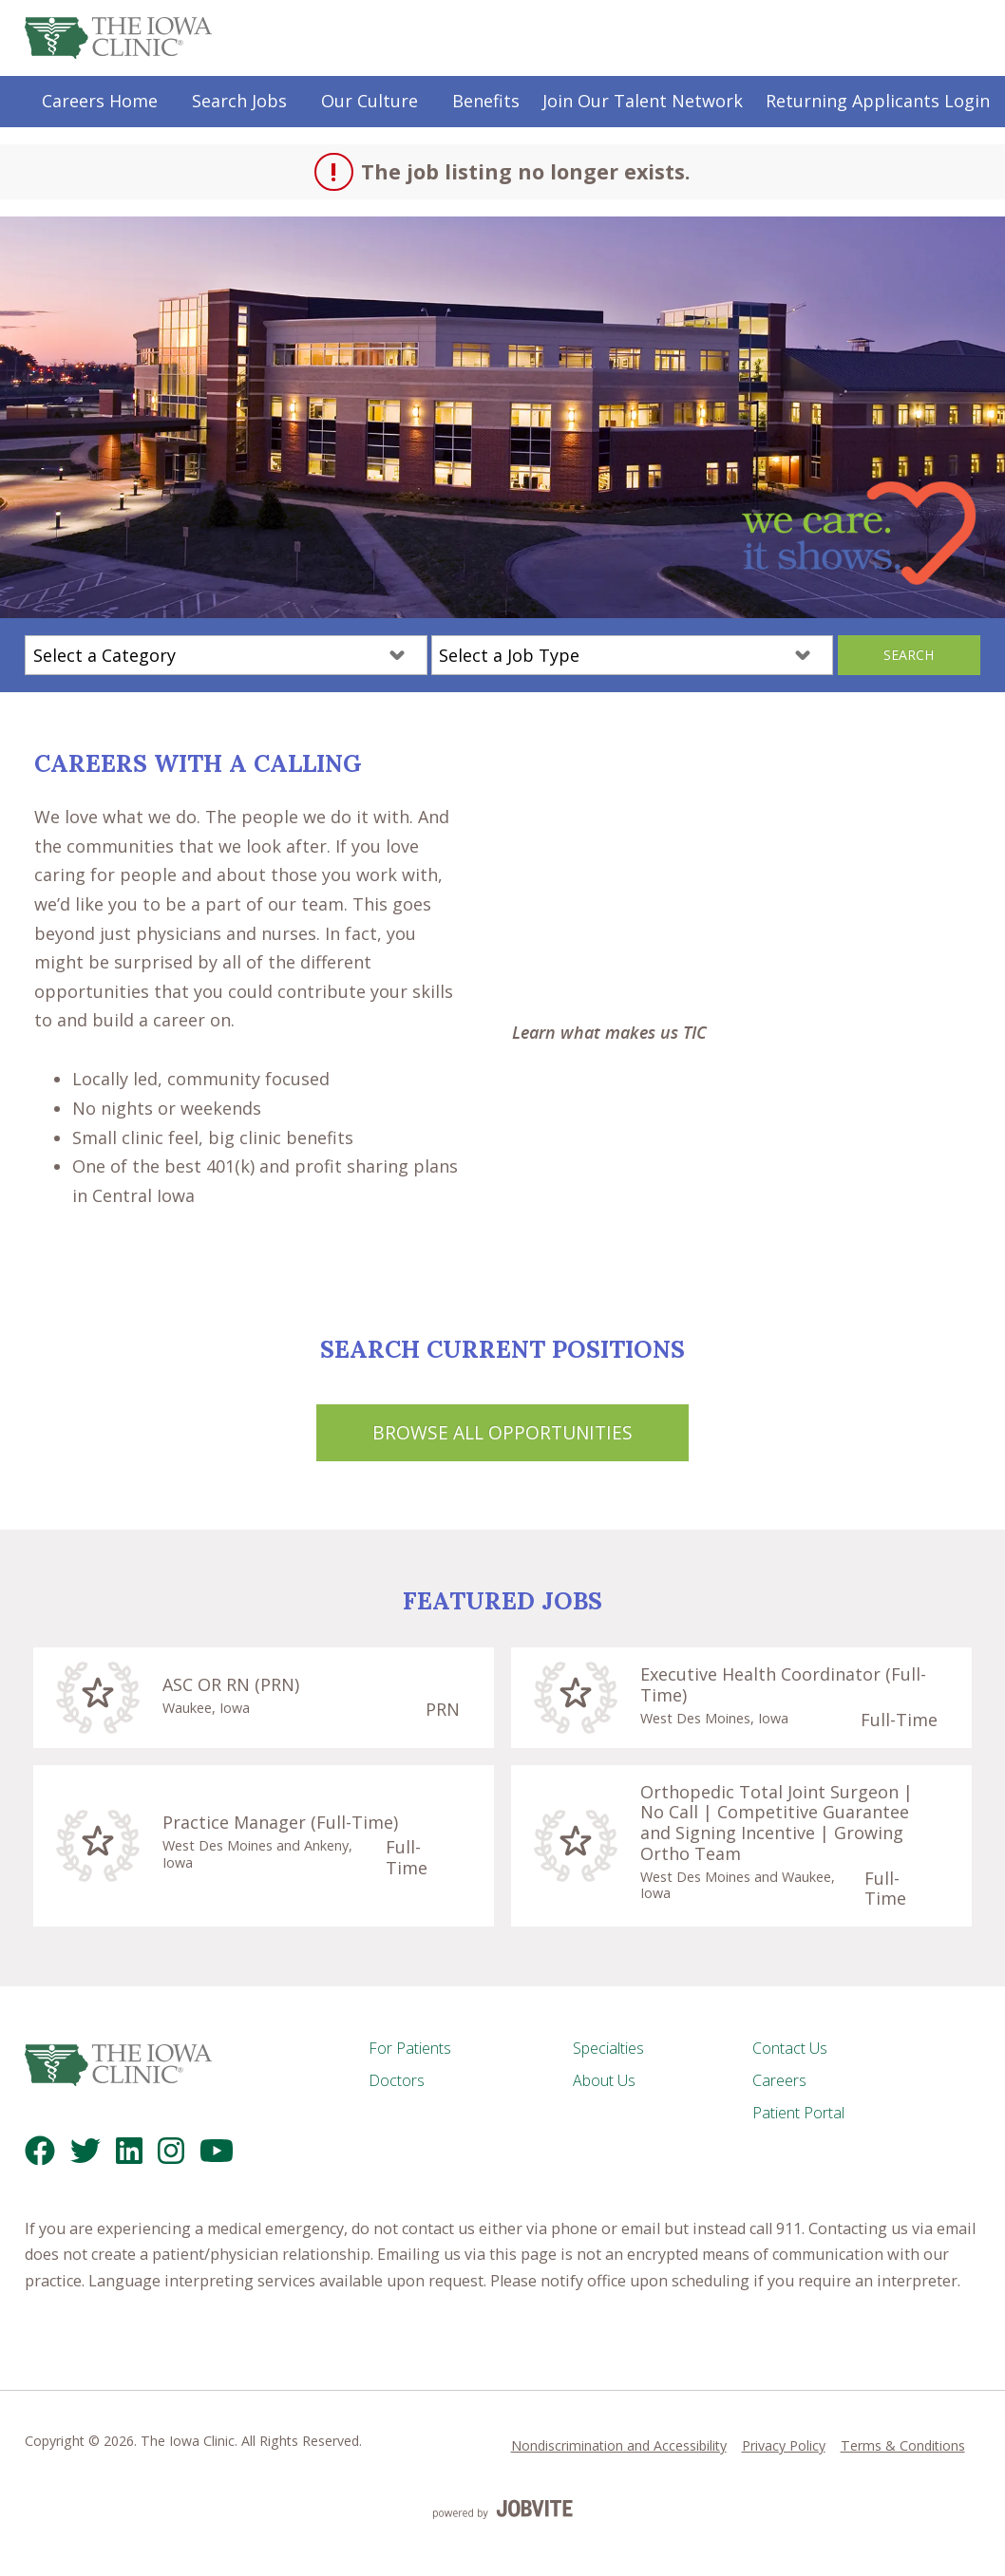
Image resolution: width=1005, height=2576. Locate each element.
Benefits (486, 100)
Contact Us (789, 2048)
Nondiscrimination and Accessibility (619, 2445)
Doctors (397, 2080)
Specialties (608, 2048)
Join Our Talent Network (642, 100)
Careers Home (100, 100)
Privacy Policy (783, 2445)
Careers (779, 2080)
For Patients (410, 2048)
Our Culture (369, 100)
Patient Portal (798, 2112)
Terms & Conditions (903, 2445)
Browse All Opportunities (502, 1432)
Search (908, 655)
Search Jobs (239, 100)
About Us (604, 2080)
